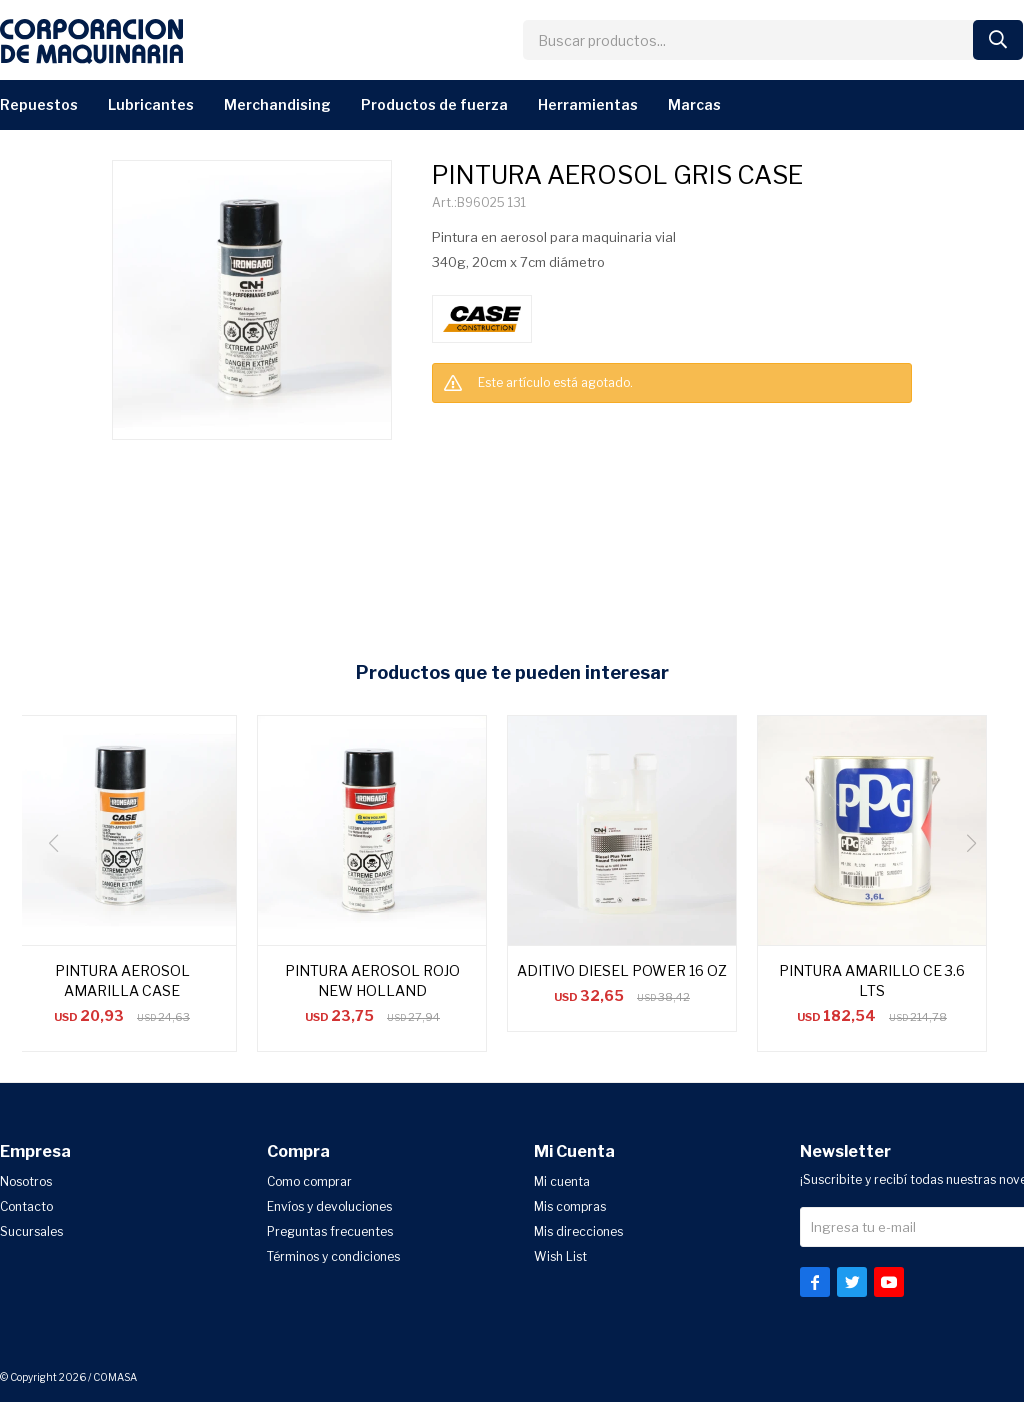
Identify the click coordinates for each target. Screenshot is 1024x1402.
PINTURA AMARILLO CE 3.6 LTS (872, 980)
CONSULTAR (463, 424)
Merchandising (277, 104)
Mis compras (570, 1206)
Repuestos (39, 104)
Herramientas (588, 104)
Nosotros (26, 1181)
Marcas (694, 104)
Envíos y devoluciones (329, 1206)
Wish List (560, 1256)
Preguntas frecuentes (330, 1231)
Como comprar (309, 1181)
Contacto (26, 1206)
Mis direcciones (578, 1231)
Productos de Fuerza (434, 104)
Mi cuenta (562, 1181)
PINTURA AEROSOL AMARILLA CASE (122, 980)
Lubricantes (151, 104)
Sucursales (31, 1231)
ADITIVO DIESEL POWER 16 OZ (622, 970)
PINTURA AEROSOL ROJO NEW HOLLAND (372, 980)
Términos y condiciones (333, 1256)
